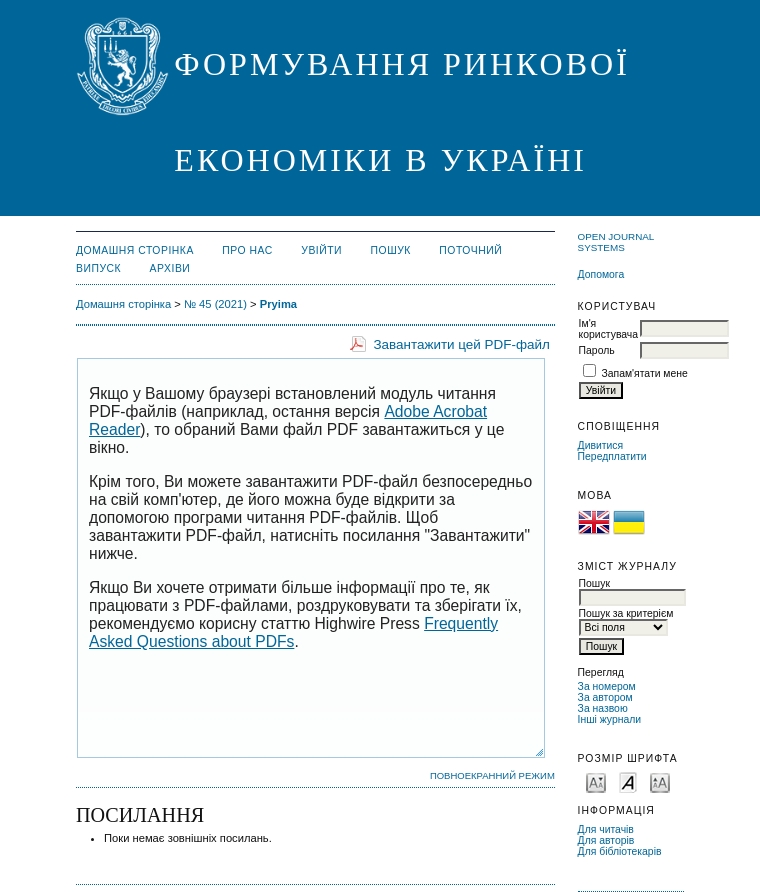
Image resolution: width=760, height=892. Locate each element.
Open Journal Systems (616, 242)
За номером (607, 686)
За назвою (603, 708)
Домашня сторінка (135, 250)
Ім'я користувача (608, 329)
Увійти (321, 250)
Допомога (601, 274)
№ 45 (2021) (215, 304)
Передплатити (612, 456)
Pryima (278, 304)
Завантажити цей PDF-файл (461, 344)
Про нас (247, 250)
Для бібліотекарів (620, 851)
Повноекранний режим (492, 775)
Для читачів (606, 829)
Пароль (597, 350)
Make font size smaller (596, 781)
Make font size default (628, 781)
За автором (605, 697)
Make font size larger (660, 781)
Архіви (170, 268)
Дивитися (601, 445)
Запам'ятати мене (645, 373)
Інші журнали (609, 719)
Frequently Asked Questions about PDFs (293, 632)
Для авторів (606, 840)
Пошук (391, 250)
